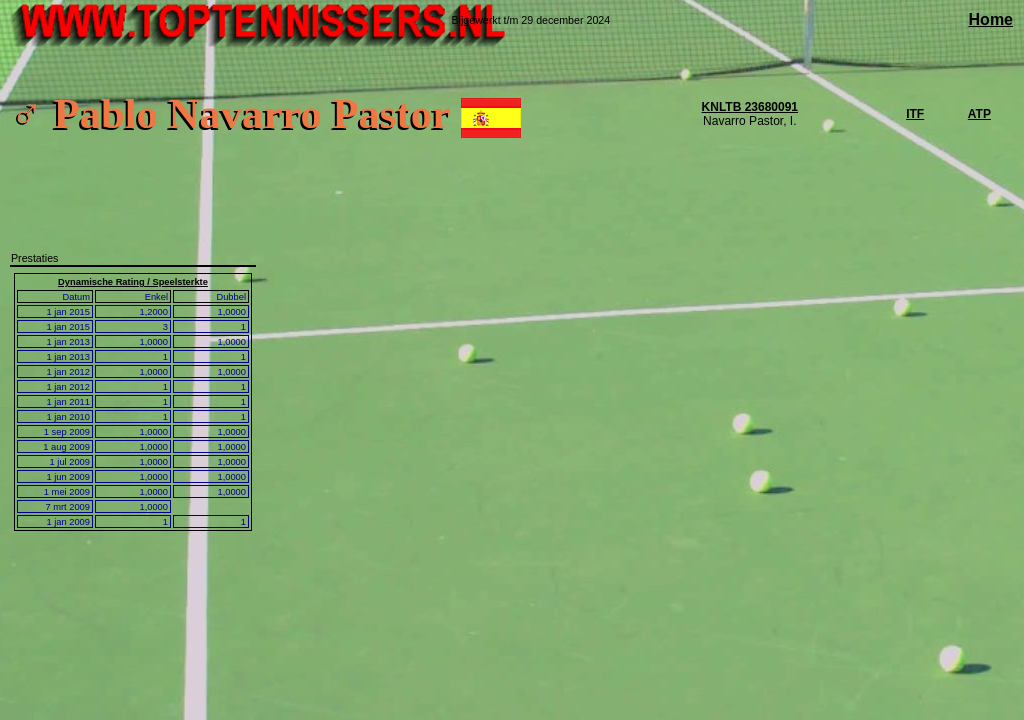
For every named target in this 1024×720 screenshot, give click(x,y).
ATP (979, 114)
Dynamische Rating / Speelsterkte (133, 282)
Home (991, 19)
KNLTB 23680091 (750, 107)
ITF (915, 114)
